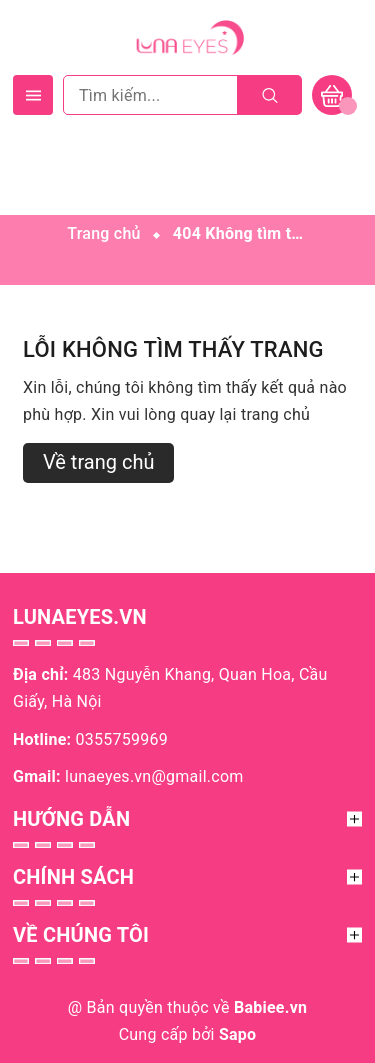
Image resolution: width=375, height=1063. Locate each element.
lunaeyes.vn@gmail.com (154, 776)
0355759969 (122, 739)
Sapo (237, 1034)
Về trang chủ (98, 462)
